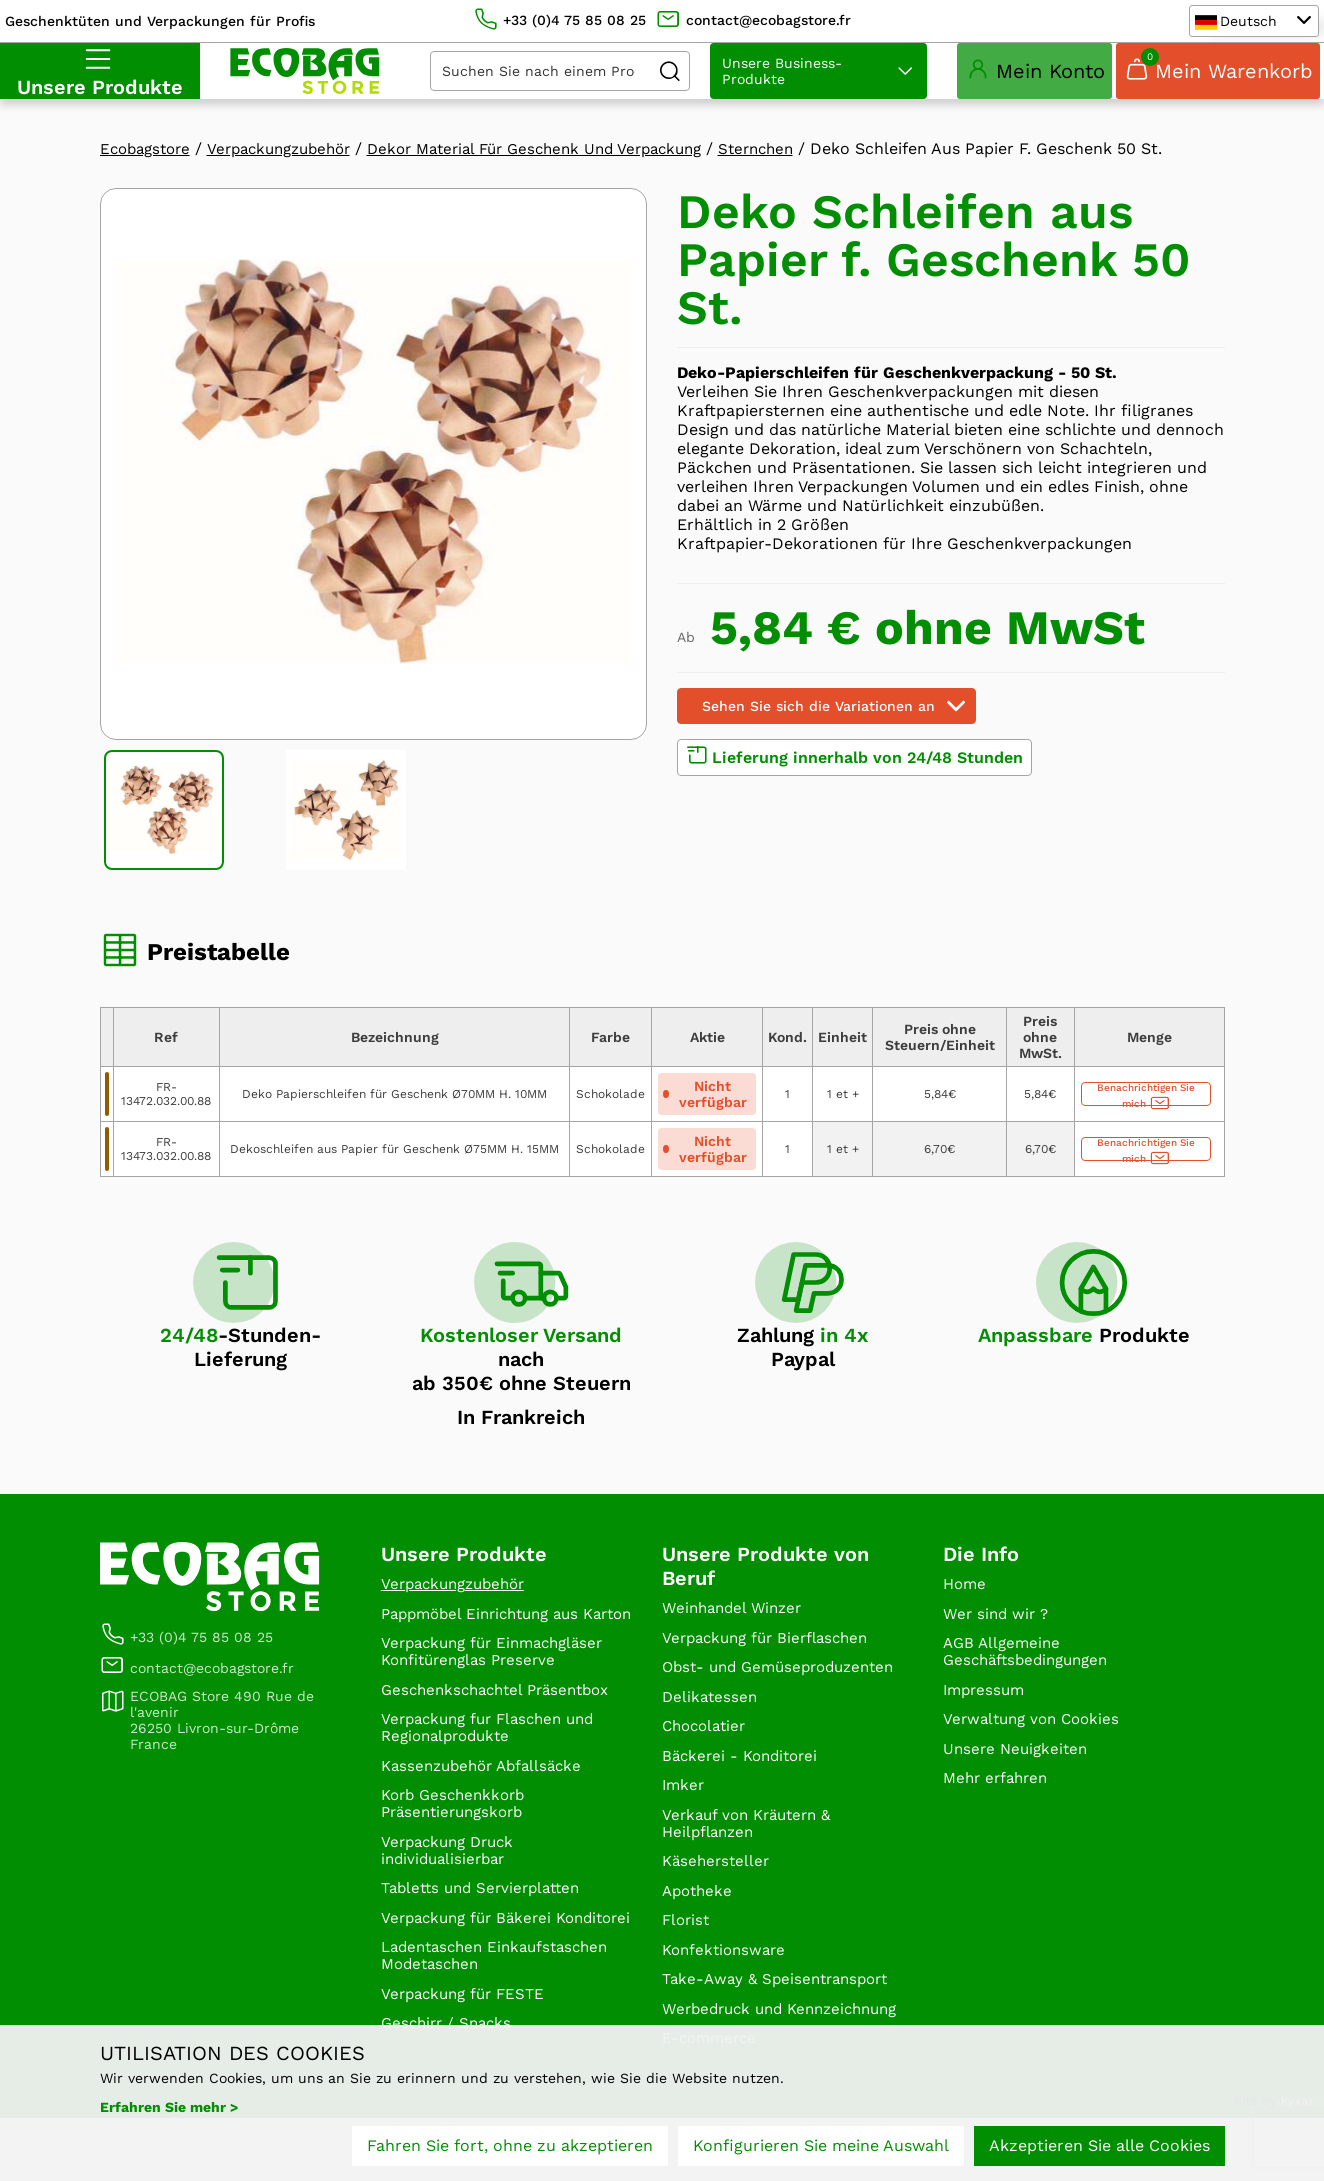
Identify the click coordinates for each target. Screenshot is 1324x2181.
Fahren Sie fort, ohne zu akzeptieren (510, 2148)
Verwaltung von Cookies (1036, 1734)
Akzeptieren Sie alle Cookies (1099, 2148)
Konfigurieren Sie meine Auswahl (821, 2148)
